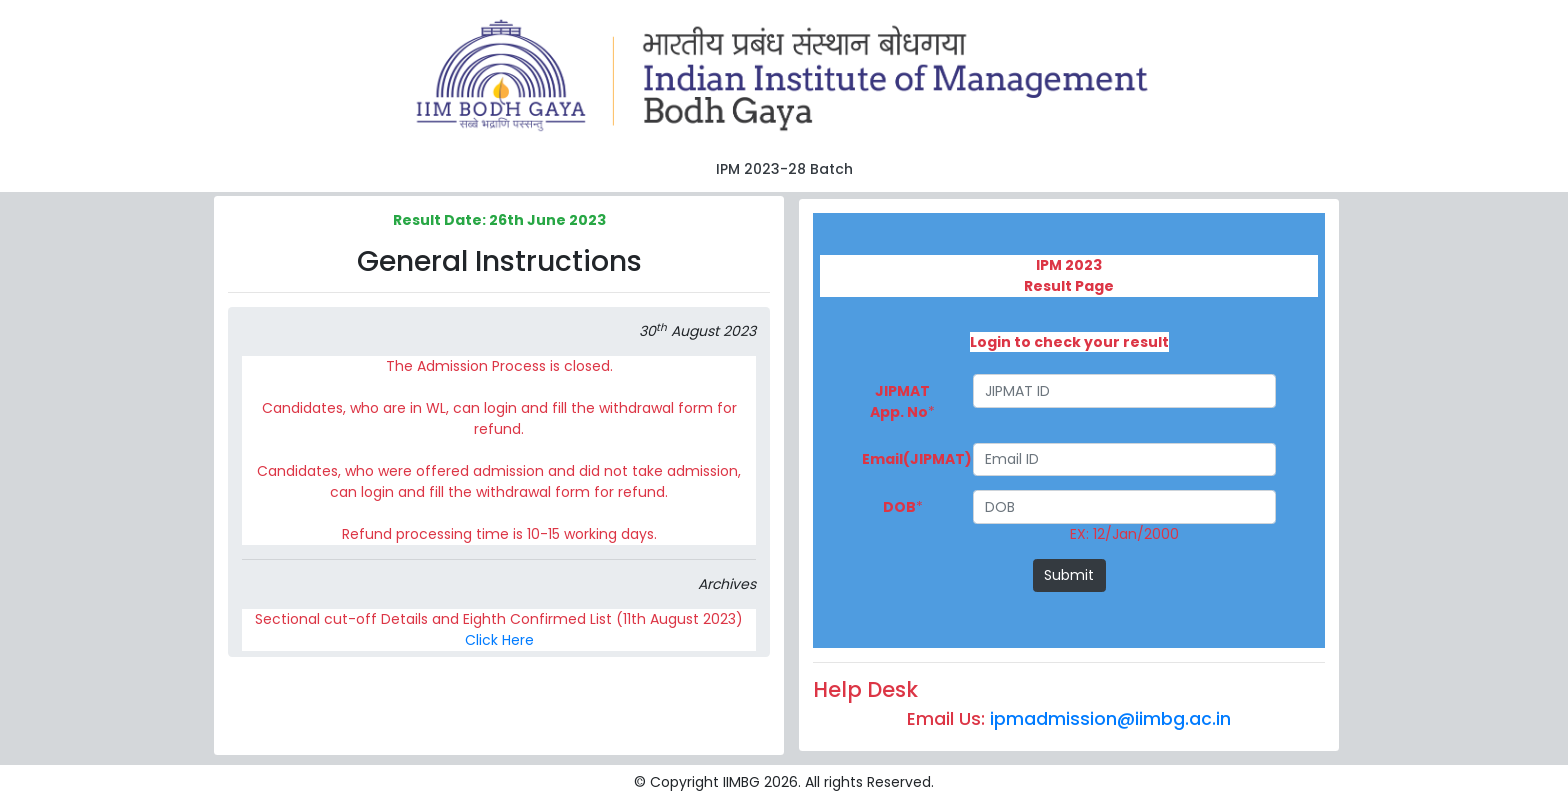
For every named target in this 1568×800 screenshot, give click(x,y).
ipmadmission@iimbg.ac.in (1110, 719)
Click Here (499, 640)
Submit (1069, 575)
